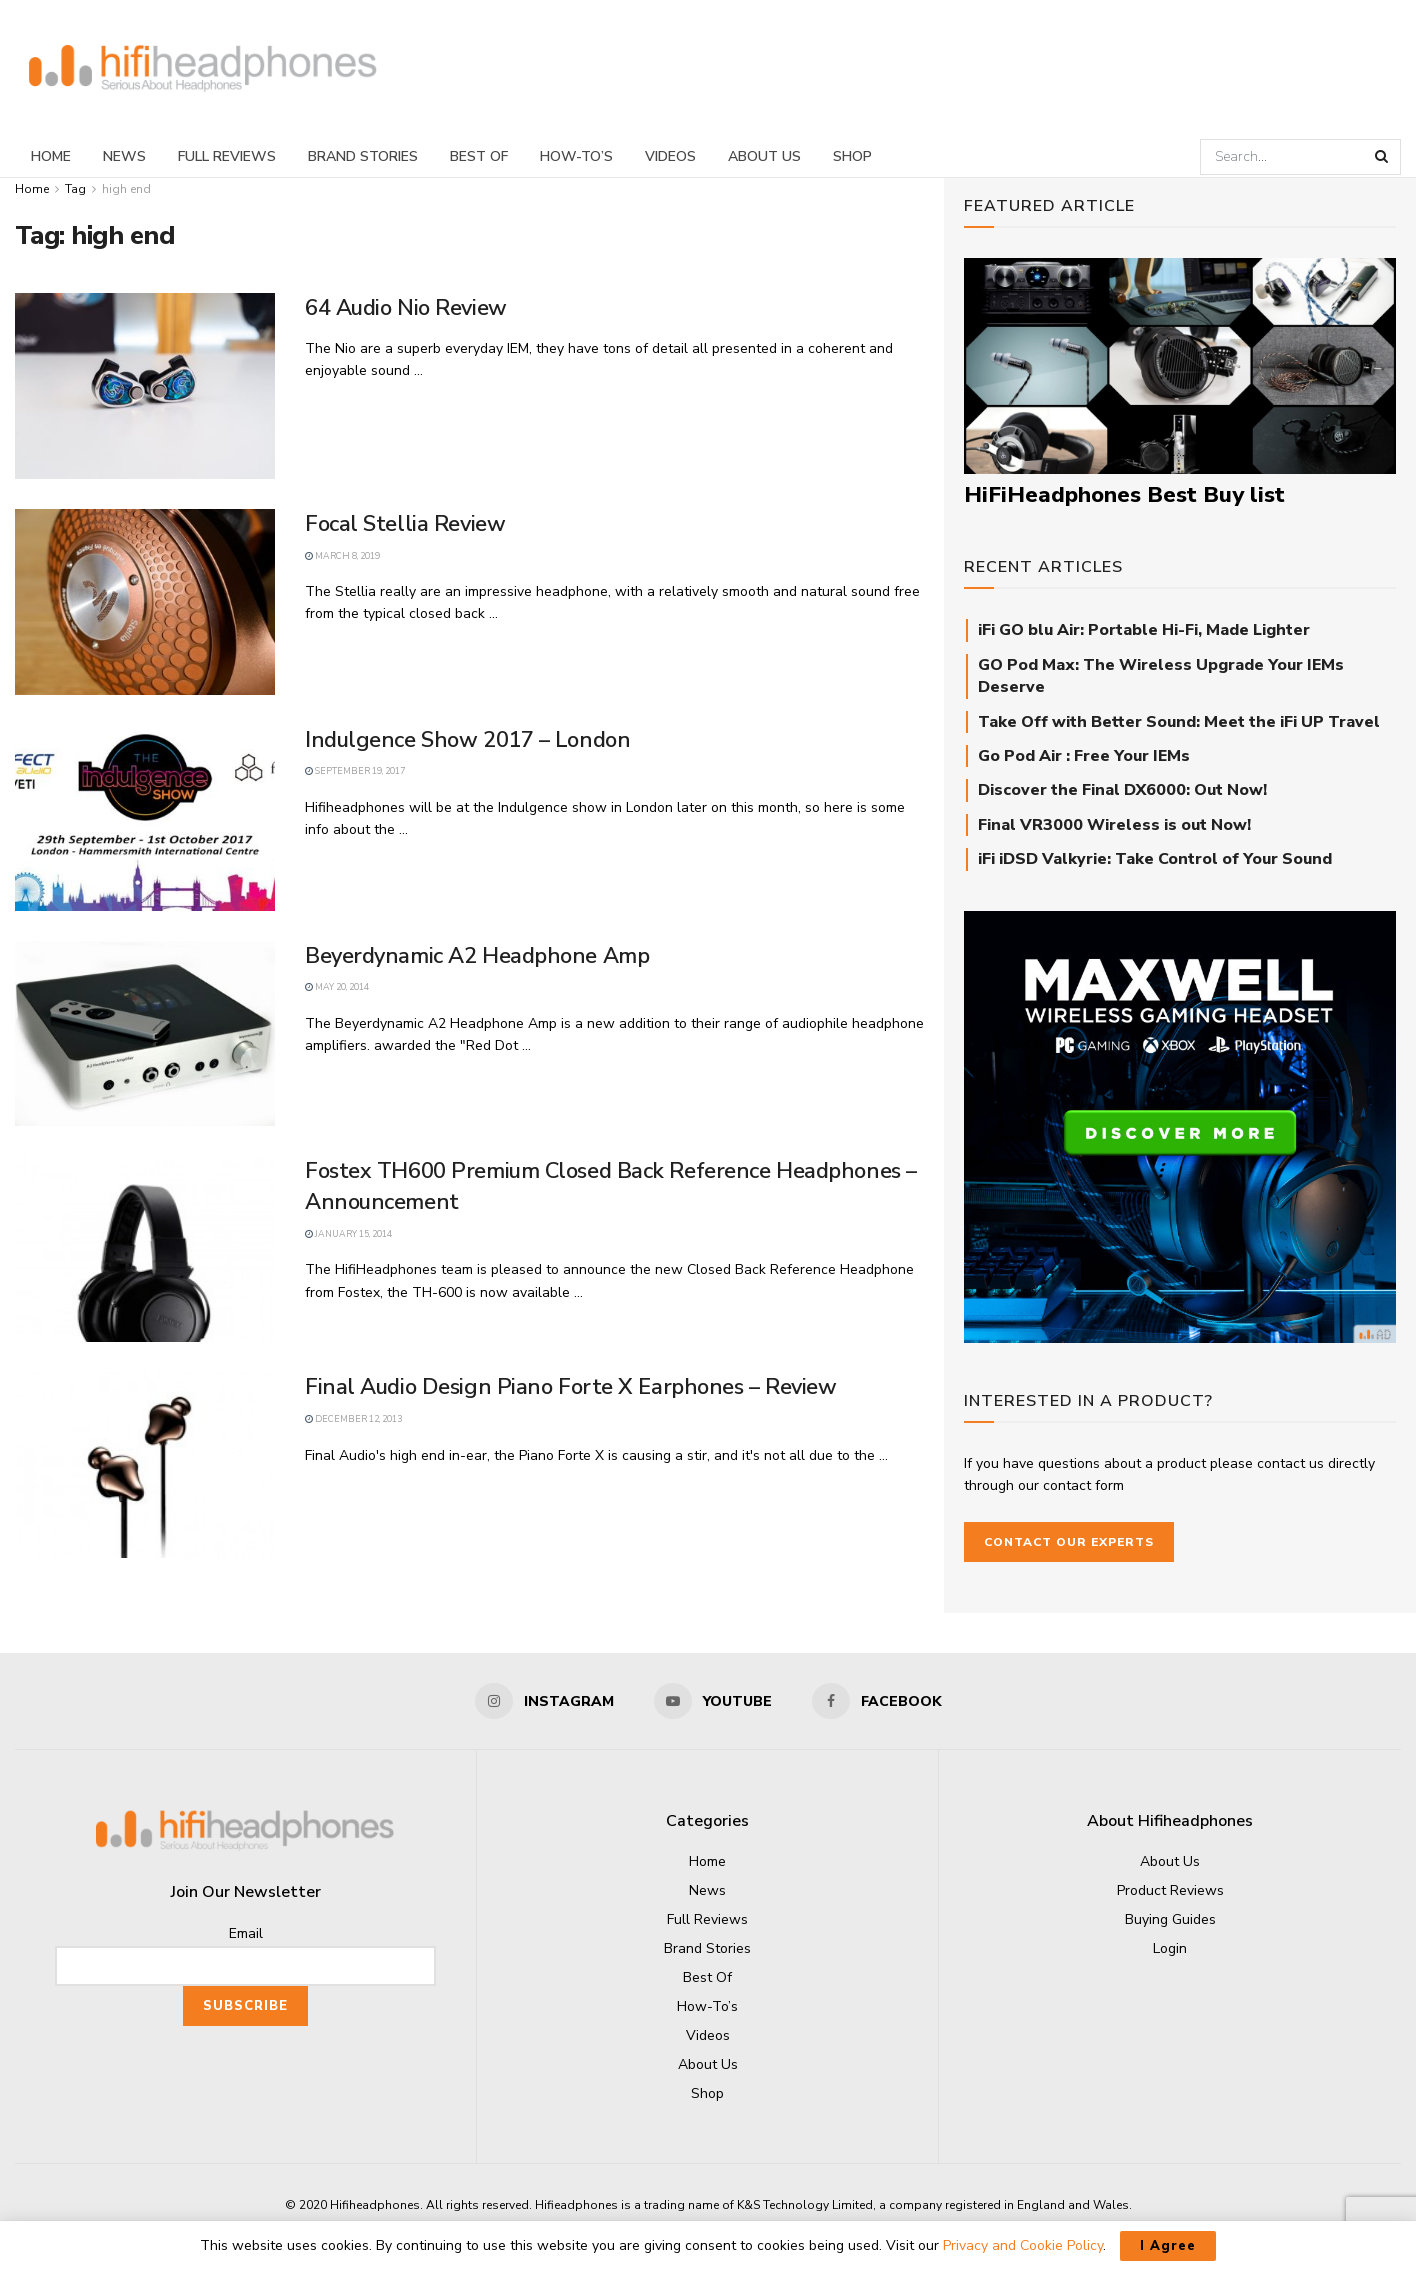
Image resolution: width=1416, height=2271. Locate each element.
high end (126, 189)
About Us (764, 156)
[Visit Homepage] (203, 68)
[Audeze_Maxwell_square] (1180, 1125)
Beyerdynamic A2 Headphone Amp (477, 956)
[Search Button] (1383, 157)
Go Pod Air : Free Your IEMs (1084, 756)
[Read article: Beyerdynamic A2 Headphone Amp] (145, 1034)
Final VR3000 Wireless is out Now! (1114, 825)
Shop (852, 156)
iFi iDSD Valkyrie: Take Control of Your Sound (1155, 859)
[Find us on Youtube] (713, 1701)
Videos (670, 156)
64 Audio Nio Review (406, 308)
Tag (75, 189)
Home (51, 156)
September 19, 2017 (355, 771)
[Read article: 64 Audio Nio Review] (145, 386)
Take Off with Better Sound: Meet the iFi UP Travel (1179, 722)
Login (1170, 1948)
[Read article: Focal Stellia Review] (145, 602)
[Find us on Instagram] (544, 1701)
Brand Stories (363, 156)
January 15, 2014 (348, 1234)
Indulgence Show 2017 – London (467, 740)
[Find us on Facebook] (877, 1701)
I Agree (1168, 2246)
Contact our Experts (1069, 1542)
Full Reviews (227, 156)
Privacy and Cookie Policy (1023, 2245)
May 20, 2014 (337, 987)
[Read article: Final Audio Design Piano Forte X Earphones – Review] (145, 1465)
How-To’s (576, 156)
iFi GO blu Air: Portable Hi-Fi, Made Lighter (1144, 630)
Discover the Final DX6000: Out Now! (1122, 790)
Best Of (479, 156)
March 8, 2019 (342, 556)
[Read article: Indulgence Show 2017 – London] (145, 818)
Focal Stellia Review (405, 524)
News (124, 156)
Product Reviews (1170, 1890)
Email (246, 1933)
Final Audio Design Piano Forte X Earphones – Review (571, 1387)
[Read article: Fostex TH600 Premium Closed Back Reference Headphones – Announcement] (145, 1249)
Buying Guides (1170, 1919)
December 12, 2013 (353, 1419)
